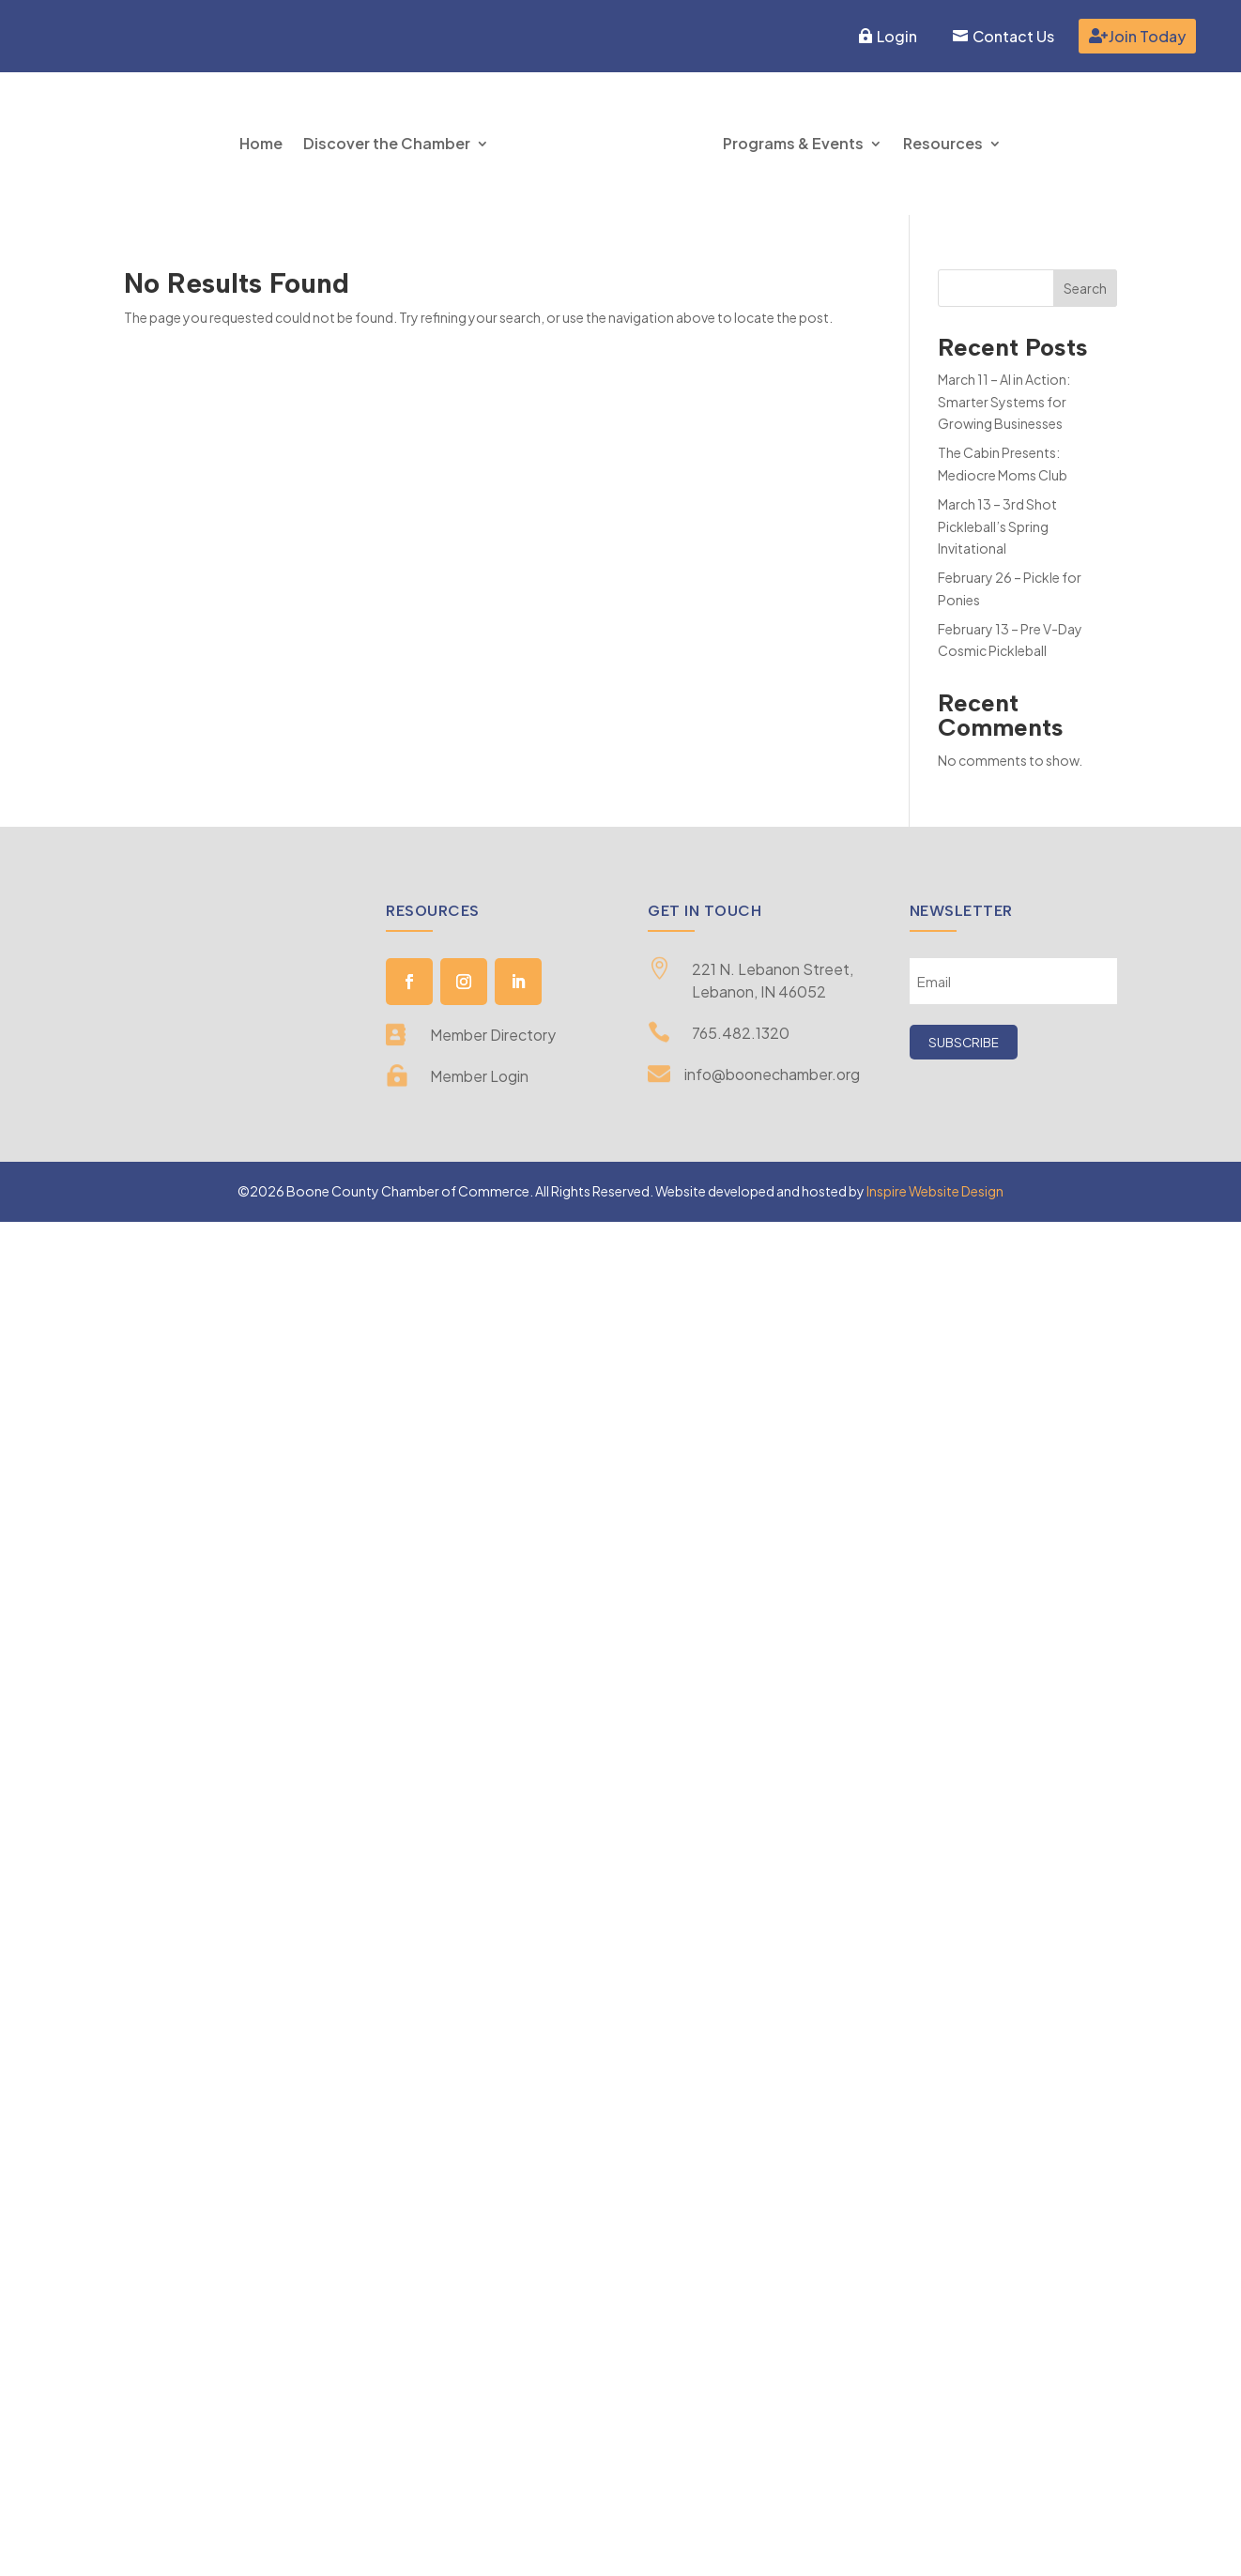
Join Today (1147, 36)
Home (261, 143)
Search (1085, 288)
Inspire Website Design (935, 1190)
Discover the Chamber (386, 143)
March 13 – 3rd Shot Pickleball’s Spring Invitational (997, 526)
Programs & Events (793, 143)
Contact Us (1013, 36)
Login (897, 36)
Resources (943, 143)
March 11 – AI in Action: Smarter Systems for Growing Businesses (1004, 402)
